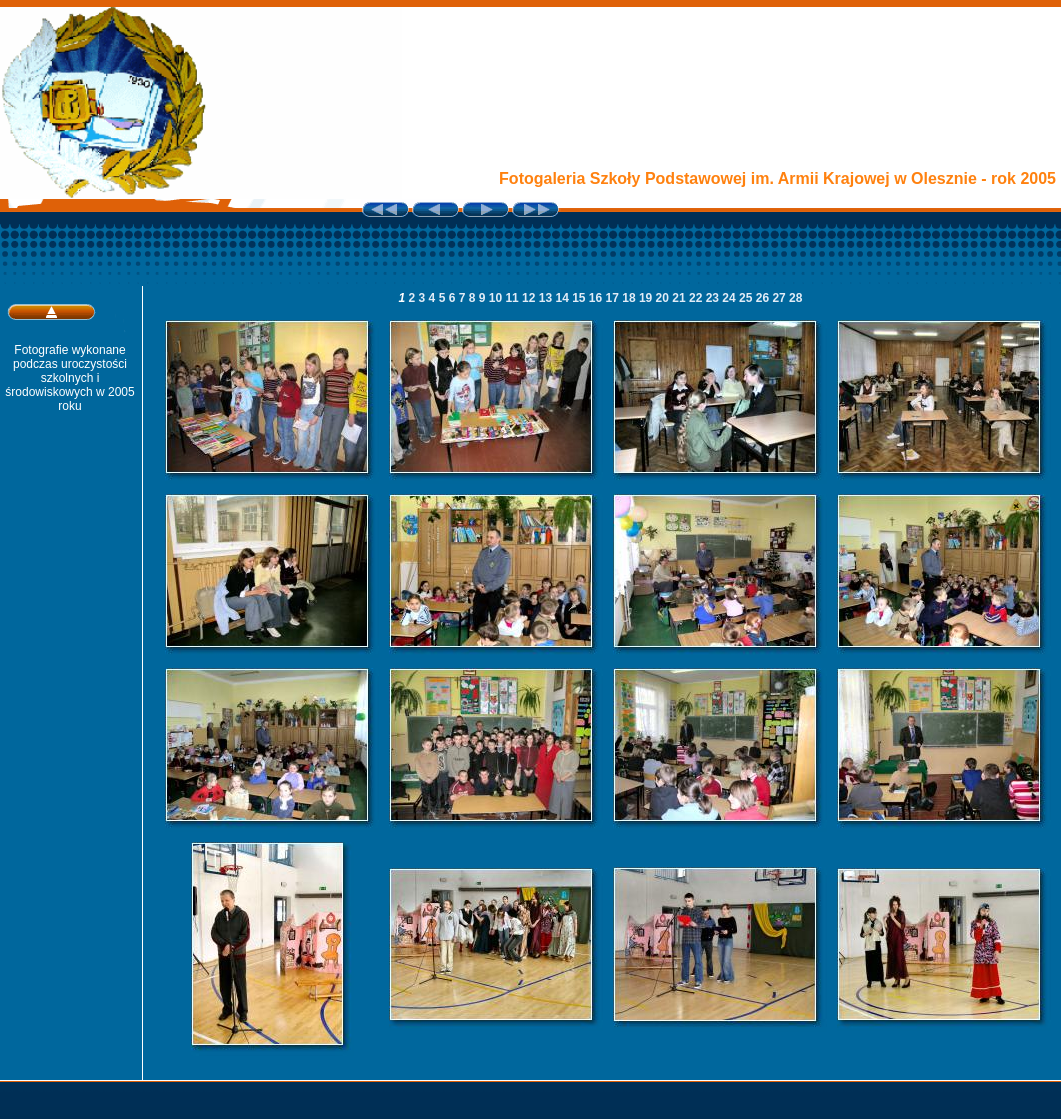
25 (747, 298)
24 (730, 298)
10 (497, 298)
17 (614, 298)
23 (714, 298)
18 (630, 298)
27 (780, 298)
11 (513, 298)
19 (647, 298)
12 (530, 298)
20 (664, 298)
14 (563, 298)
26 (764, 298)
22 (697, 298)
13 (547, 298)
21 (680, 298)
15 (580, 298)
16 (597, 298)
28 (795, 298)
